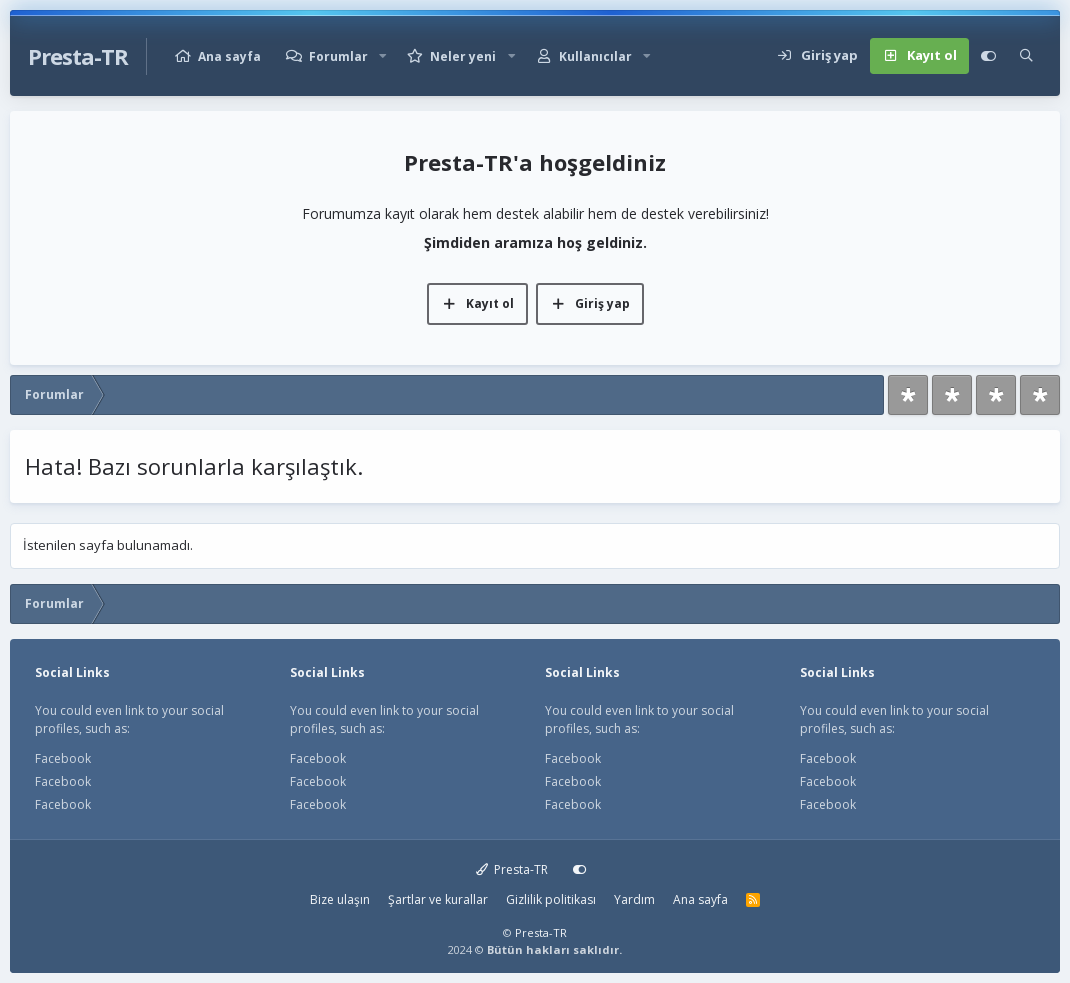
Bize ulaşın (340, 899)
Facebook (63, 758)
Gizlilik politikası (551, 899)
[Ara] (1026, 56)
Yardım (634, 899)
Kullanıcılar (595, 56)
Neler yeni (463, 56)
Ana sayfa (229, 56)
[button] (383, 56)
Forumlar (338, 56)
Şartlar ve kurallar (438, 899)
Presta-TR (512, 869)
